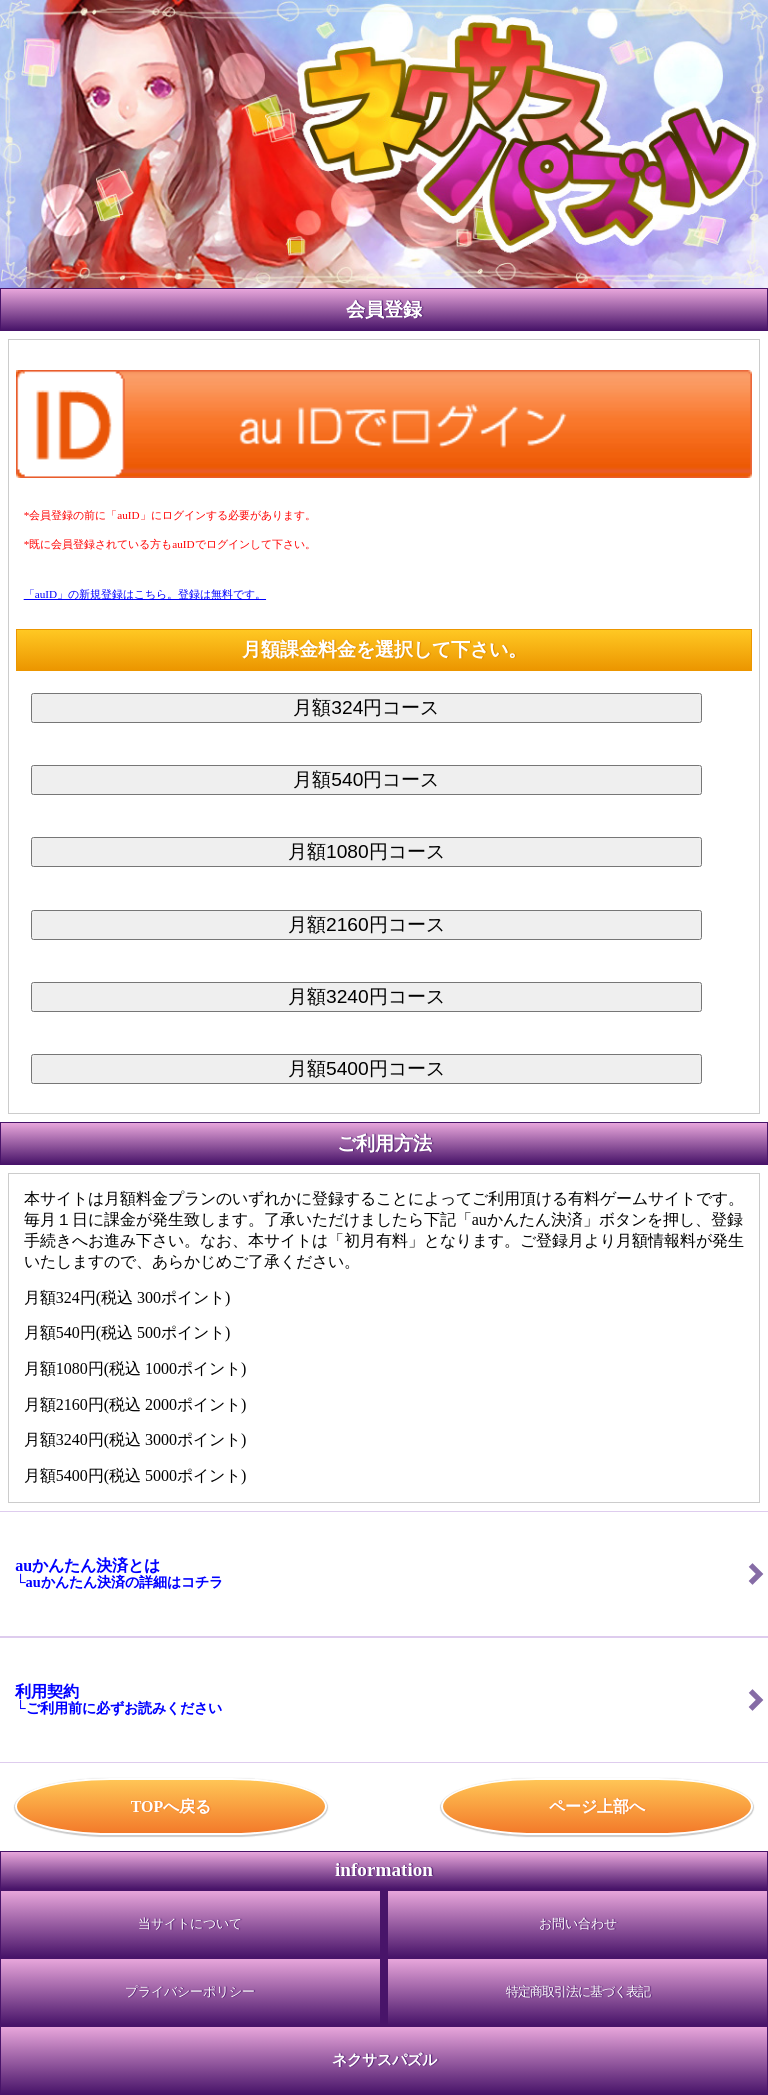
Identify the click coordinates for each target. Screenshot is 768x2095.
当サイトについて (190, 1924)
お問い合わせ (578, 1924)
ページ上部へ (597, 1806)
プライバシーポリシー (190, 1992)
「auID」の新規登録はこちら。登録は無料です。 (145, 594)
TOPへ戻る (171, 1806)
